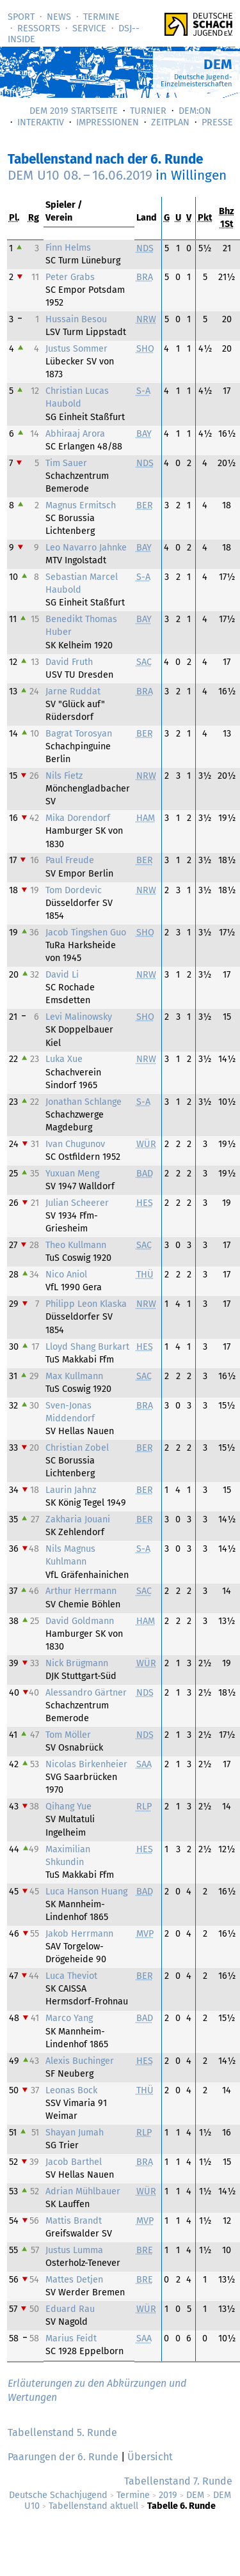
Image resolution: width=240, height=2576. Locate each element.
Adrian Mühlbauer (82, 2191)
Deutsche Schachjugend (58, 2495)
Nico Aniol (66, 1274)
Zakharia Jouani (77, 1519)
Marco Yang (69, 2018)
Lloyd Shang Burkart (87, 1346)
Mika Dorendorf (77, 818)
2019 (168, 2495)
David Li (62, 974)
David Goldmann (79, 1621)
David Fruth (69, 662)
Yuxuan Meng (72, 1173)
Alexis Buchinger (79, 2061)
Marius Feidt (71, 2338)
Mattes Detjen (74, 2279)
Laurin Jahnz (70, 1490)
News (59, 17)
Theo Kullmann (75, 1245)
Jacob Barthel (73, 2162)
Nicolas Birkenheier (86, 1764)
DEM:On (195, 110)
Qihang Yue (68, 1806)
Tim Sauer (66, 463)
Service (89, 28)
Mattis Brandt (73, 2220)
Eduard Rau (70, 2309)
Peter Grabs (70, 277)
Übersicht (150, 2457)
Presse (217, 122)
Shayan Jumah (74, 2132)
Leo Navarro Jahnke (86, 547)
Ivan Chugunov (75, 1144)
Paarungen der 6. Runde (63, 2457)
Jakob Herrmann (79, 1933)
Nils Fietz (64, 775)
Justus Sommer (76, 348)
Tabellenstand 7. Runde (178, 2481)
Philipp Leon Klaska (86, 1304)
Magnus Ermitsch (80, 505)
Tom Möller (68, 1734)
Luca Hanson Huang (86, 1891)
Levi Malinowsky (78, 1016)
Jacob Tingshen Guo (85, 932)
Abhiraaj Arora (75, 433)
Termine (101, 17)
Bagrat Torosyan (78, 733)
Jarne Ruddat (72, 691)
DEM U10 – (80, 175)
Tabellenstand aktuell (93, 2506)
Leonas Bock (71, 2090)
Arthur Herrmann (80, 1591)
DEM (195, 2495)
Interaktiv (40, 122)
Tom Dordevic (73, 890)
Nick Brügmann (76, 1663)
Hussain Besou (76, 319)
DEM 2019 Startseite (73, 110)
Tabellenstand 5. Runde (62, 2432)
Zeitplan (170, 122)
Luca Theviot (71, 1976)
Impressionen (107, 122)
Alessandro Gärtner (86, 1692)
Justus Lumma (74, 2250)
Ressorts (38, 28)
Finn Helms (68, 247)
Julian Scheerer (77, 1203)
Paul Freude (69, 860)
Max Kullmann (74, 1376)
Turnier (148, 110)
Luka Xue (64, 1059)
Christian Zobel (77, 1447)
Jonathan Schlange (83, 1102)
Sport (21, 17)
